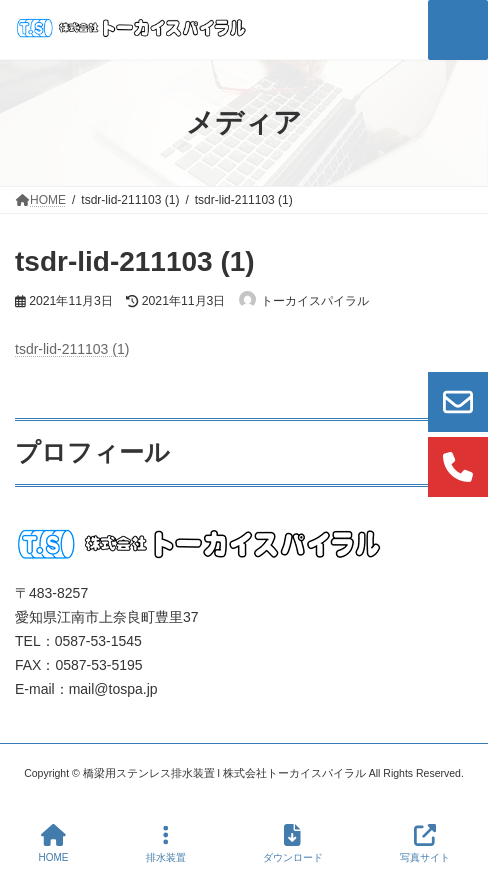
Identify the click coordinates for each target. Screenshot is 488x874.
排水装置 (166, 843)
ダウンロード (293, 843)
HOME (54, 843)
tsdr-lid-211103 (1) (72, 349)
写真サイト (425, 843)
